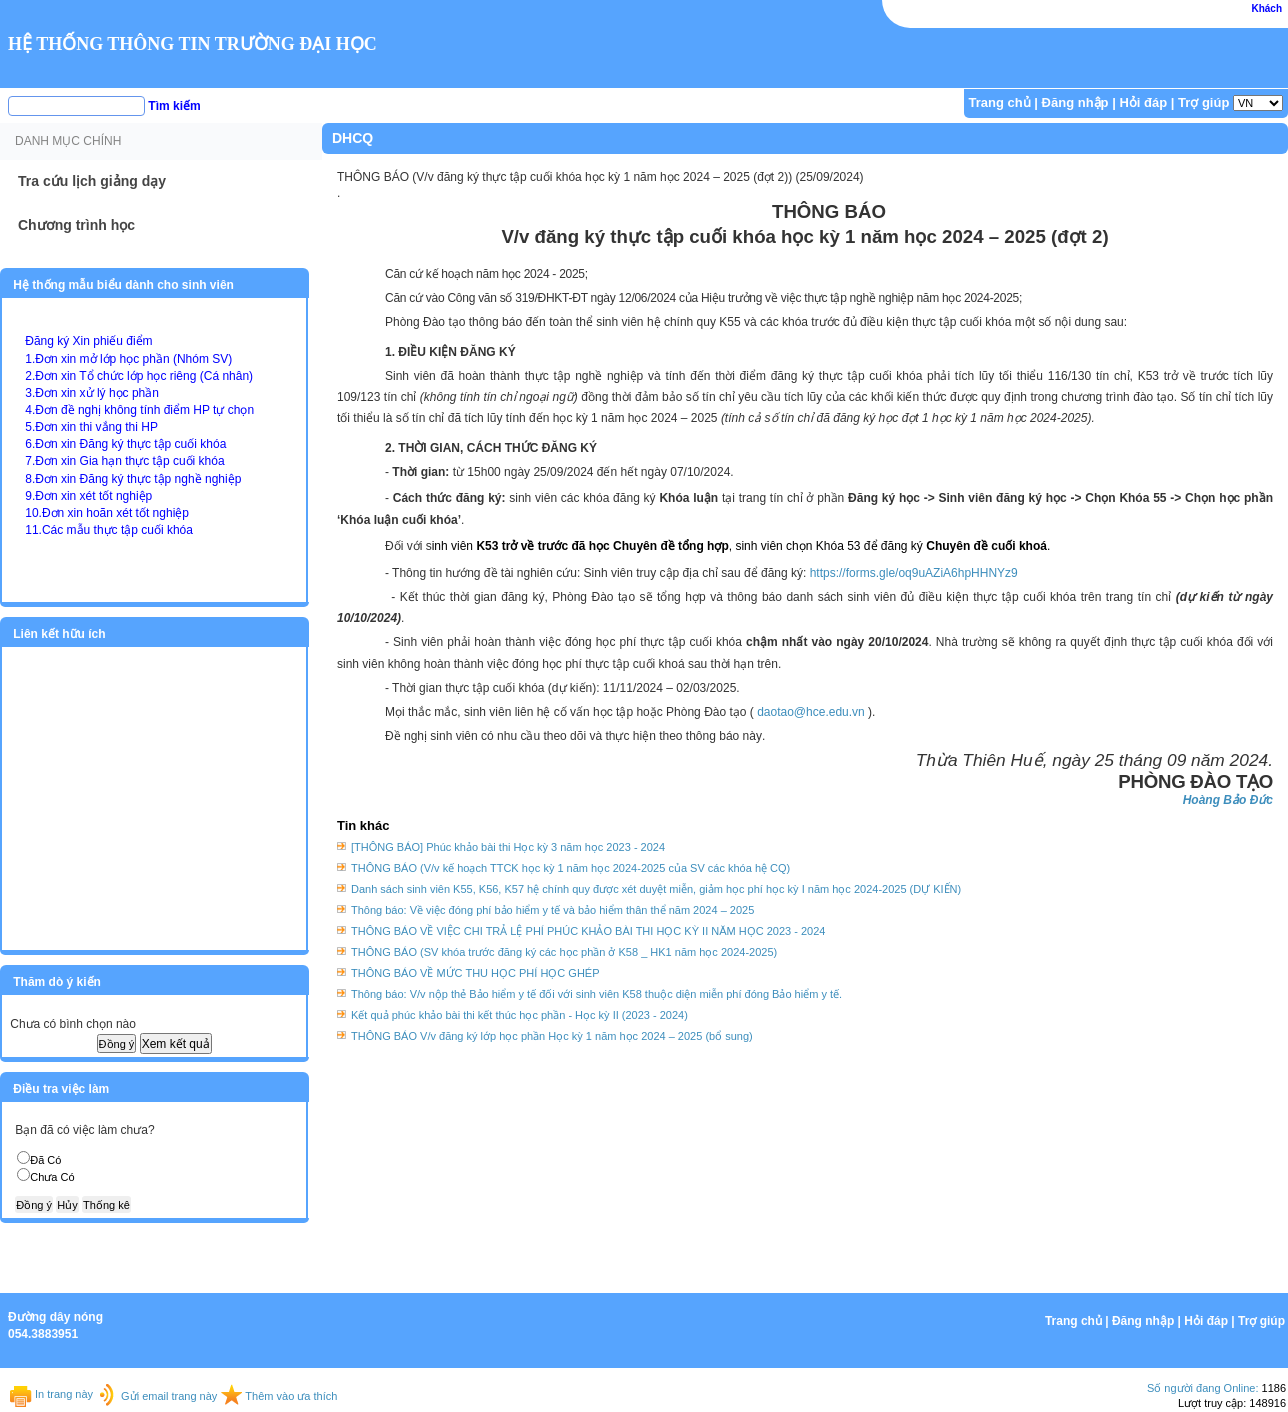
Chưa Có (52, 1177)
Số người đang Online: (1203, 1388)
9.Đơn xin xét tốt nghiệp (88, 496)
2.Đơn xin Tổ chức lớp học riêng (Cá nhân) (139, 376)
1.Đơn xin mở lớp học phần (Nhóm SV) (128, 359)
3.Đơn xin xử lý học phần (92, 393)
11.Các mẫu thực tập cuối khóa (109, 530)
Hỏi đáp (1143, 102)
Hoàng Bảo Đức (1228, 800)
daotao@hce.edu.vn (811, 712)
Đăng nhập (1075, 102)
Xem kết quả (176, 1044)
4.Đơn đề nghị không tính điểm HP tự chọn (139, 410)
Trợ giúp (1203, 102)
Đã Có (45, 1160)
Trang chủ (1000, 102)
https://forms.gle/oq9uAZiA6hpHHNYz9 (914, 573)
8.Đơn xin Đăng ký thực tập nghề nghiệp (133, 479)
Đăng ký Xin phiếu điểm (88, 341)
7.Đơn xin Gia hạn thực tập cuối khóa (124, 461)
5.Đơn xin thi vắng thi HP (91, 427)
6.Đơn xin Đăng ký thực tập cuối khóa (125, 444)
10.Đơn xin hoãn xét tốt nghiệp (107, 513)
